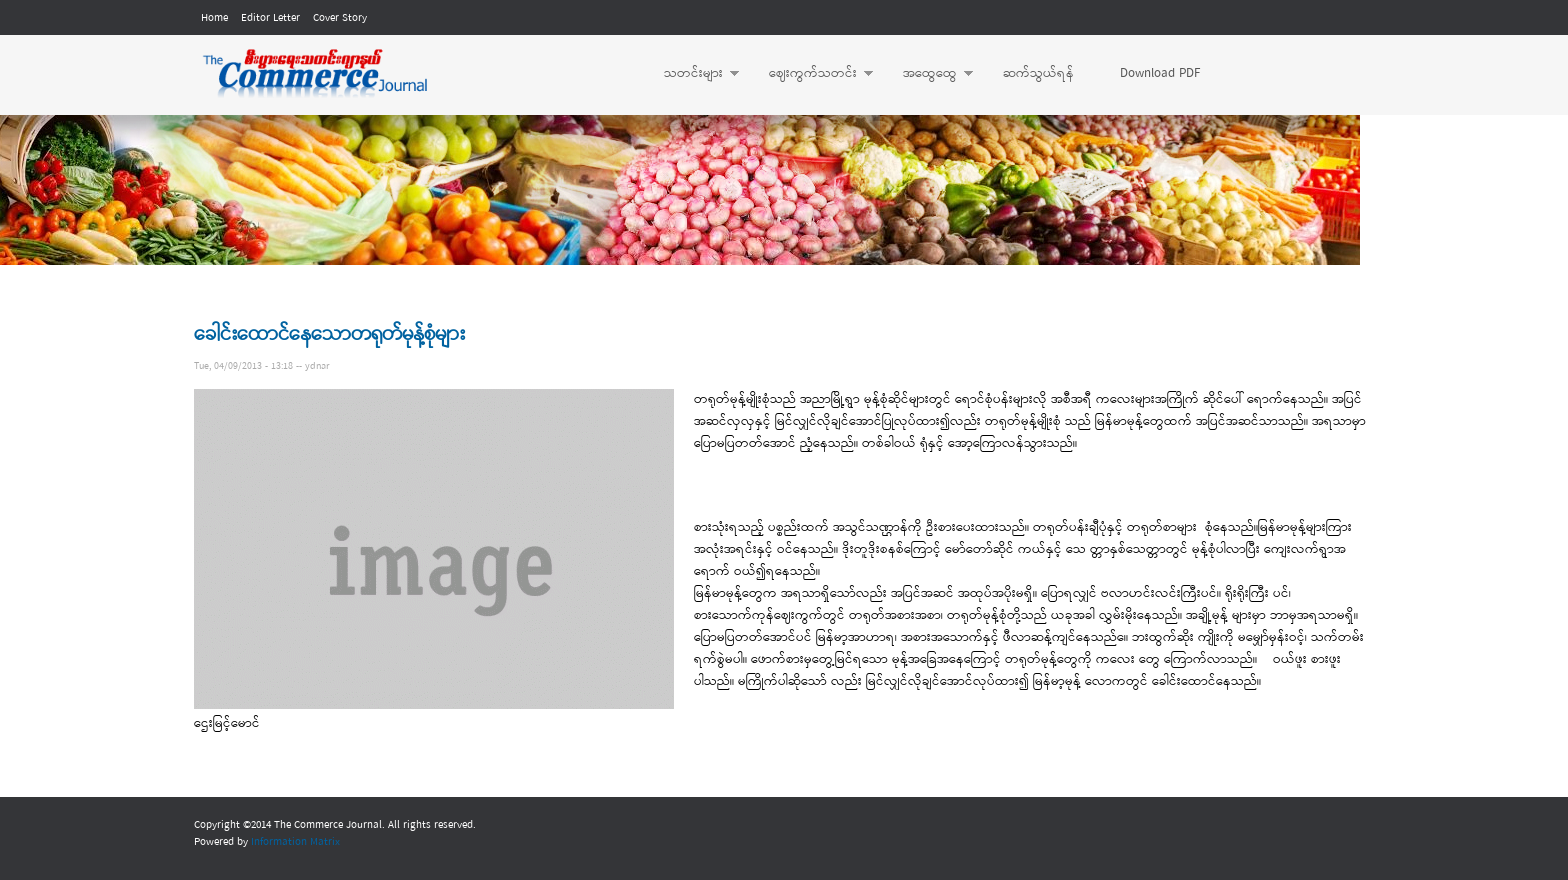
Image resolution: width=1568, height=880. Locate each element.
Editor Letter (270, 18)
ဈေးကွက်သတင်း (811, 74)
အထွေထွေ (928, 74)
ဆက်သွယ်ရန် (1038, 73)
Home (214, 18)
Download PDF (1160, 73)
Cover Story (340, 18)
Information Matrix (295, 842)
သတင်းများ (691, 74)
